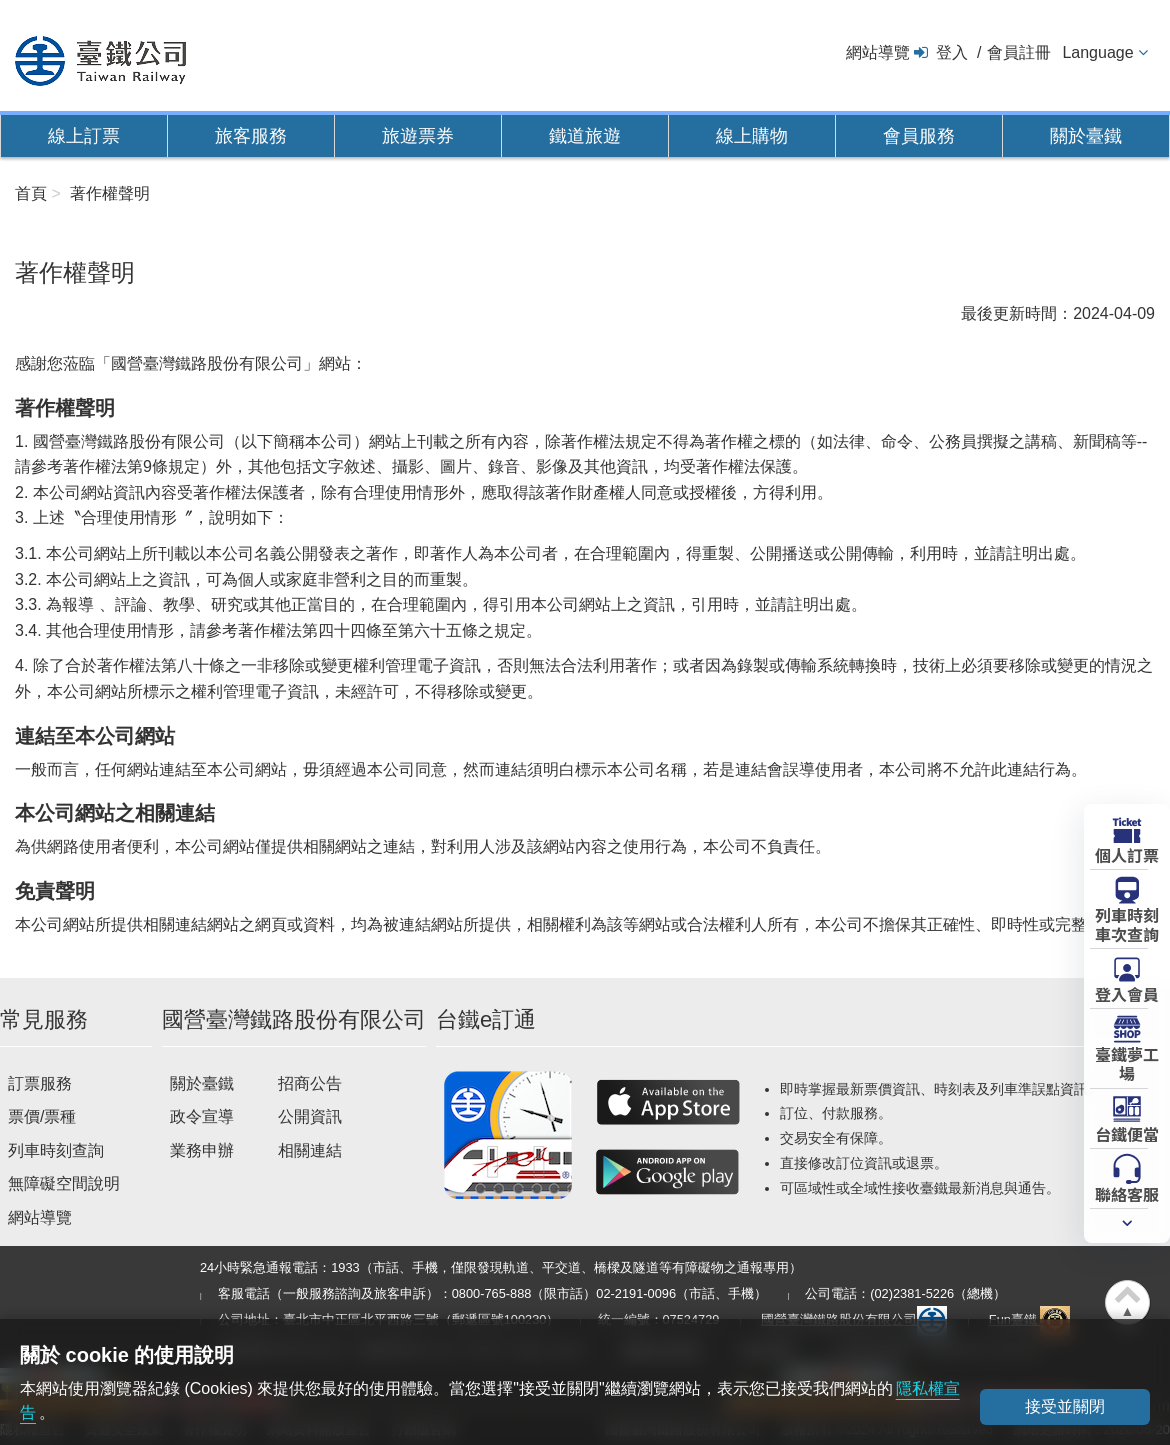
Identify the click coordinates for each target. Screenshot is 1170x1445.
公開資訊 (310, 1116)
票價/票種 (42, 1116)
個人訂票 (1127, 854)
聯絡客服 (1127, 1193)
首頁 (31, 193)
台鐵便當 (1127, 1133)
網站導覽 (878, 52)
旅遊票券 (418, 136)
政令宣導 (202, 1116)
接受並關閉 (1065, 1406)
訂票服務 (40, 1083)
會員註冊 (1019, 52)
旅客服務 (251, 136)
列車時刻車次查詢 (1127, 923)
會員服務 (919, 136)
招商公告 (310, 1083)
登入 (952, 52)
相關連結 (310, 1150)
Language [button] (1097, 52)
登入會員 (1127, 993)
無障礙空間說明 (64, 1183)
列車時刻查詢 (56, 1150)
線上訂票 (84, 136)
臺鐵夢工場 (1127, 1062)
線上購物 (752, 136)
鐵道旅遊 (585, 136)
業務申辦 (202, 1150)
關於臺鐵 (1086, 136)
